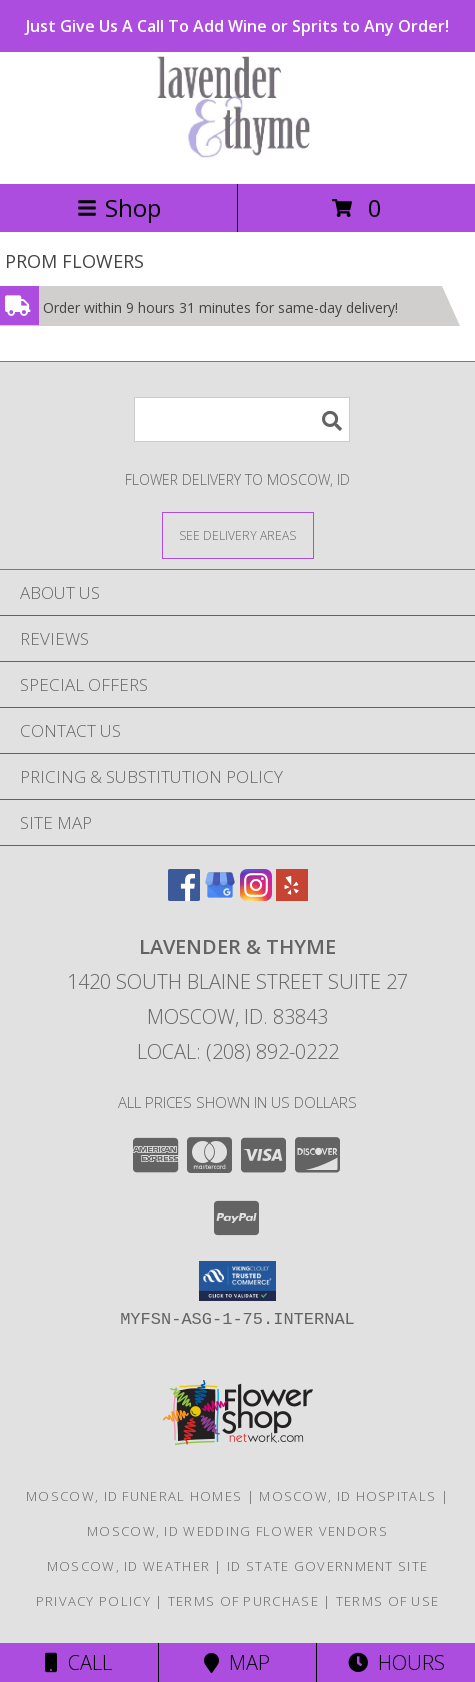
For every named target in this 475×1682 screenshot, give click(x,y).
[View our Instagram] (256, 894)
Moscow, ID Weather (128, 1566)
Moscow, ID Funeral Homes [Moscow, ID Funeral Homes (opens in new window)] (134, 1496)
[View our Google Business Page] (220, 894)
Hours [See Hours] (396, 1662)
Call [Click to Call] (78, 1662)
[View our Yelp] (292, 894)
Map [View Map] (237, 1662)
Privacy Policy (93, 1601)
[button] (237, 1281)
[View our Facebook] (184, 894)
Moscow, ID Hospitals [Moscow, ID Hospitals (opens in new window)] (347, 1496)
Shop (119, 207)
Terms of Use (388, 1601)
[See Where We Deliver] (238, 534)
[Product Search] (242, 419)
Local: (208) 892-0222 (238, 1051)
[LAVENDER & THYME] (238, 154)
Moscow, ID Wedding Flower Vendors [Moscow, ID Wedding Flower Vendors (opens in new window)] (237, 1531)
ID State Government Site (327, 1566)
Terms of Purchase (243, 1601)
